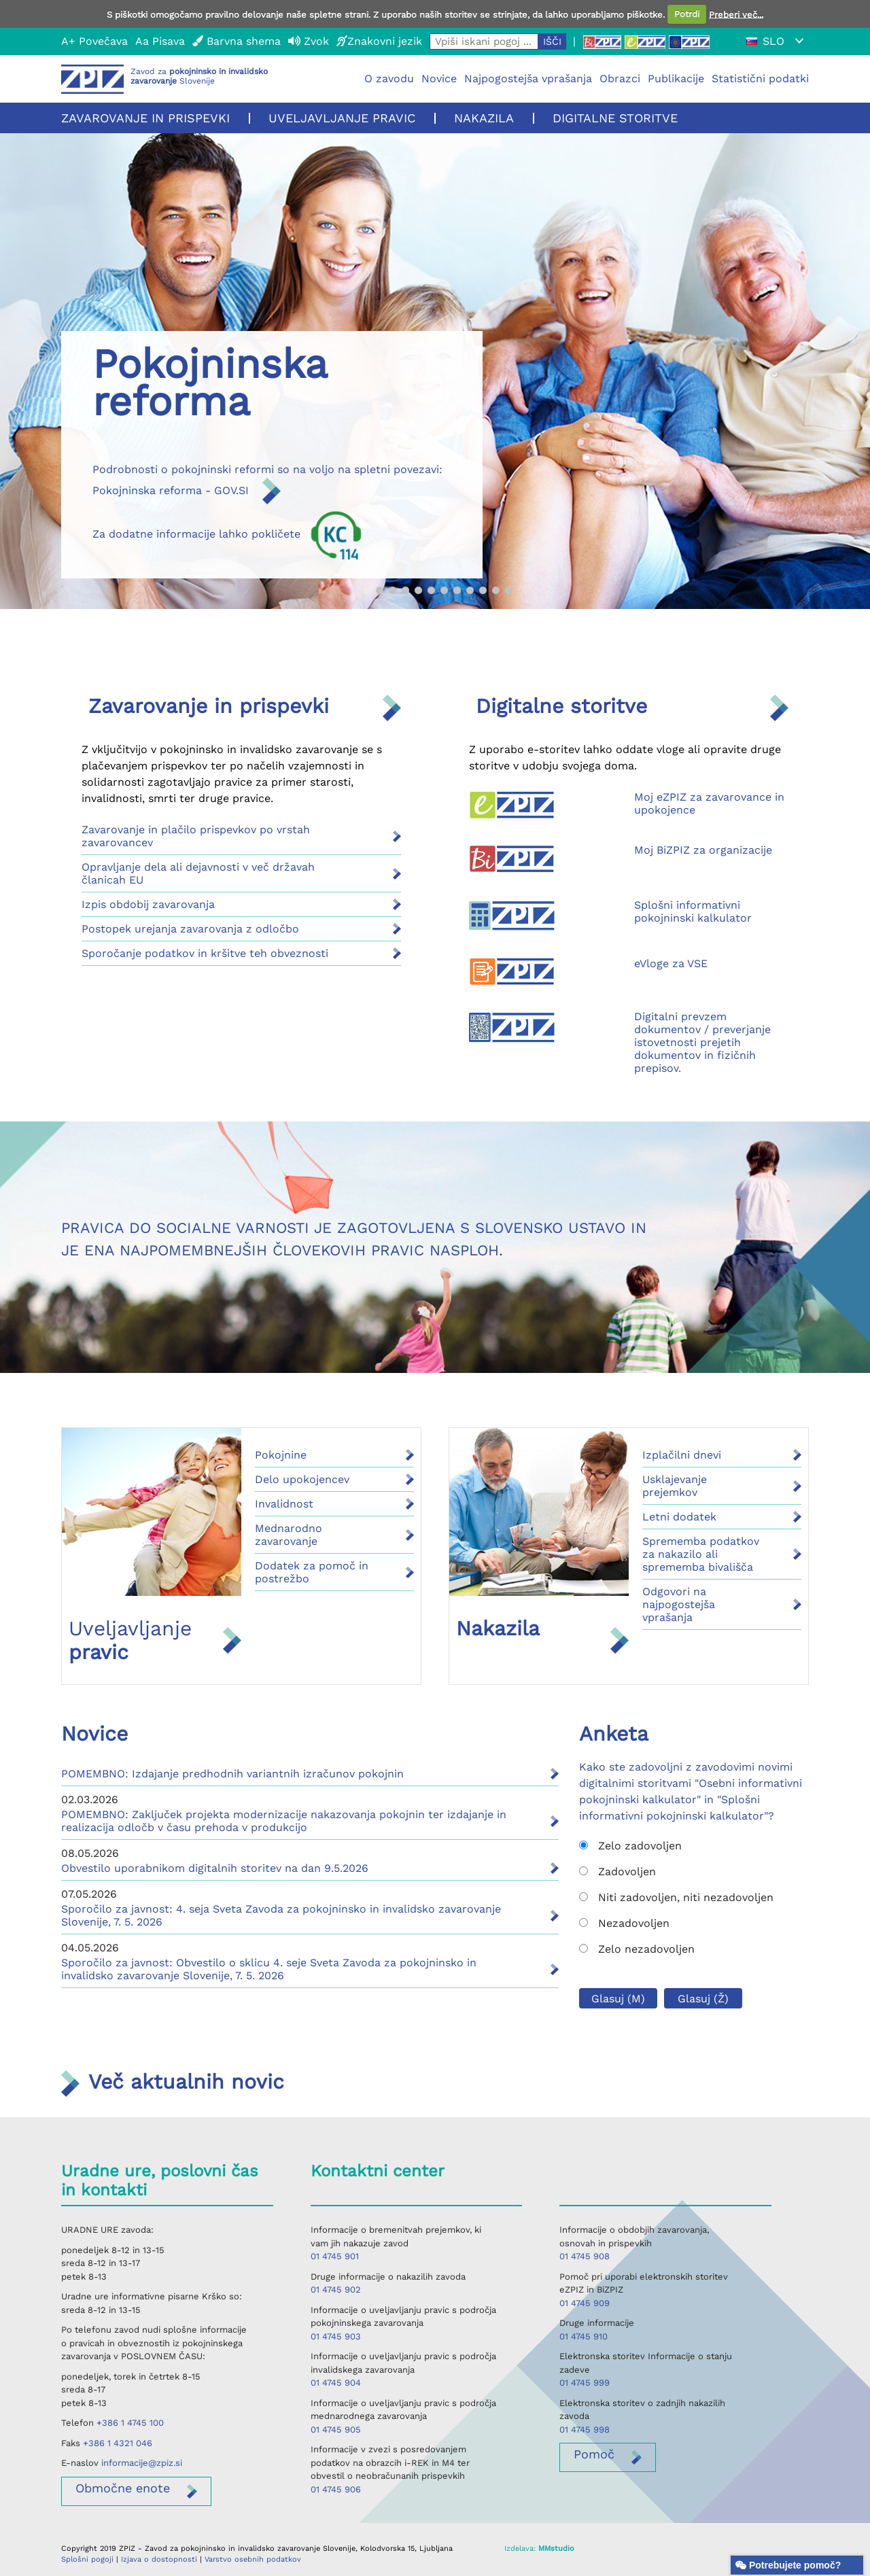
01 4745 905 (336, 2429)
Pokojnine (281, 1454)
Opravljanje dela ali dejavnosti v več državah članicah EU (198, 873)
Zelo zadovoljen (630, 1845)
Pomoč (594, 2454)
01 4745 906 (336, 2489)
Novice (439, 78)
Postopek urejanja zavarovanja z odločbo (190, 928)
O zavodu (389, 78)
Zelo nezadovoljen (637, 1949)
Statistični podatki (760, 78)
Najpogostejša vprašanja (528, 78)
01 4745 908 (584, 2256)
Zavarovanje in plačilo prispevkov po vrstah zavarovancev (196, 836)
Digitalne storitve (615, 118)
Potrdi (686, 14)
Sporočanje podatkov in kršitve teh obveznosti (205, 953)
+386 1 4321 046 (117, 2443)
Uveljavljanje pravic (341, 118)
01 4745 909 (584, 2303)
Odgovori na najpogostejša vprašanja (678, 1604)
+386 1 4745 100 (130, 2423)
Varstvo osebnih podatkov (253, 2559)
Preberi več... (736, 14)
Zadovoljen (617, 1871)
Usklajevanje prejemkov (674, 1486)
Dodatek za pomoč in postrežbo (311, 1572)
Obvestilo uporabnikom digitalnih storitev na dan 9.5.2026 (214, 1868)
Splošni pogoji (87, 2559)
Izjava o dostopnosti (159, 2559)
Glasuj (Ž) (703, 1998)
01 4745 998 (584, 2429)
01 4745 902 (336, 2289)
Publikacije (676, 78)
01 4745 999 (584, 2383)
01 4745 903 (336, 2336)
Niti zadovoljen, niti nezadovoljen (676, 1897)
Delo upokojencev (302, 1479)
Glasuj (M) (618, 1998)
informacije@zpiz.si (141, 2463)
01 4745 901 (335, 2256)
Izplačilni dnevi (681, 1454)
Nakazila (484, 118)
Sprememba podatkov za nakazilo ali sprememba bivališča (700, 1554)
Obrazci (619, 78)
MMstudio (556, 2548)
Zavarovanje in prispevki (145, 118)
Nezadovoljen (624, 1923)
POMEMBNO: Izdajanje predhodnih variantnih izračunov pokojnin (232, 1773)
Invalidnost (284, 1503)
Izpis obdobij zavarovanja (148, 904)
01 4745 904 (336, 2383)
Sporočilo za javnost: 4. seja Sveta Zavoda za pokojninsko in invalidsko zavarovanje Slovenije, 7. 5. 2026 (281, 1915)
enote (122, 2488)
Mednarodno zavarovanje (288, 1535)
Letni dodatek (679, 1516)
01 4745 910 (583, 2336)
